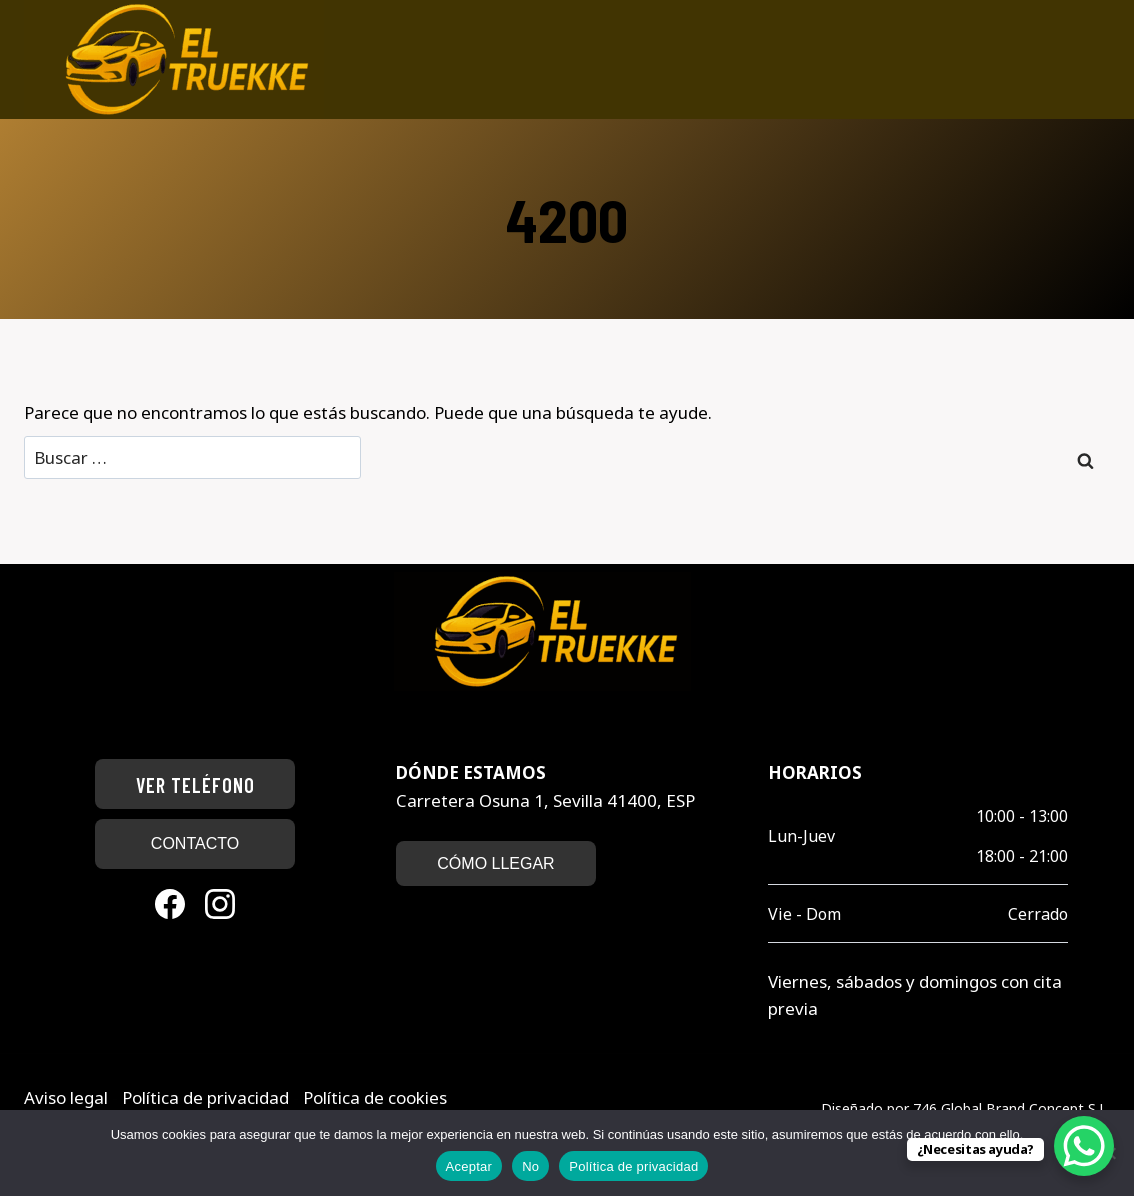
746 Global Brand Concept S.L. (1011, 1108)
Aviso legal (68, 1097)
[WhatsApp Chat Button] (1084, 1146)
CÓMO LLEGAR (495, 863)
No (530, 1166)
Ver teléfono (195, 785)
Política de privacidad (207, 1097)
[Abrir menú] (1101, 59)
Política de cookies (375, 1097)
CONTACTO (195, 843)
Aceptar (469, 1166)
